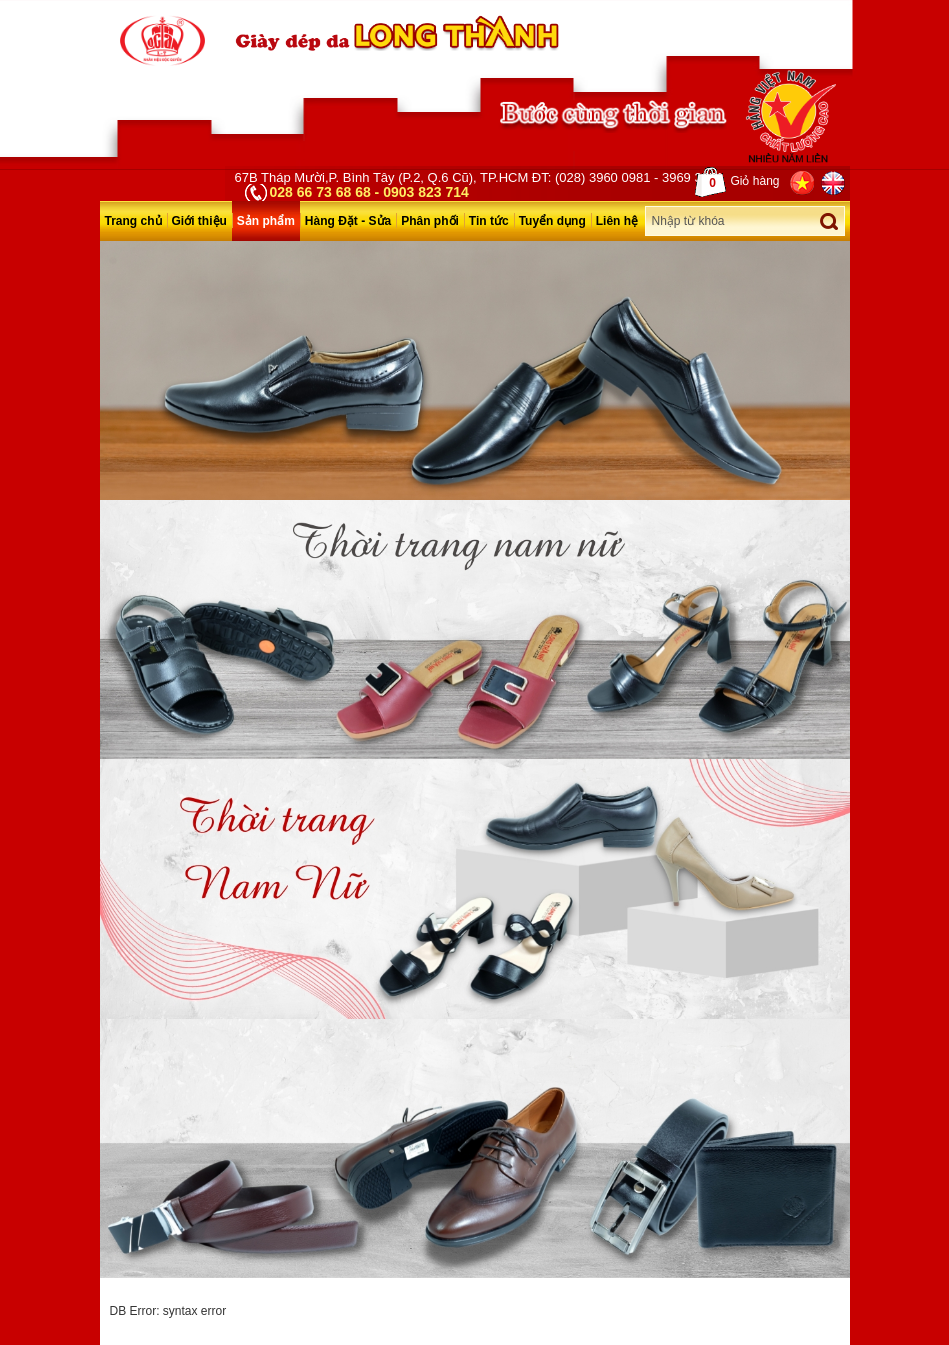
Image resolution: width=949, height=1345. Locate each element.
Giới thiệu (199, 221)
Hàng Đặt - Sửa (348, 221)
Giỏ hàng (737, 182)
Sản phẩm (266, 221)
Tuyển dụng (552, 221)
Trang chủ (133, 221)
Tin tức (489, 221)
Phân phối (430, 221)
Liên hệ (617, 221)
